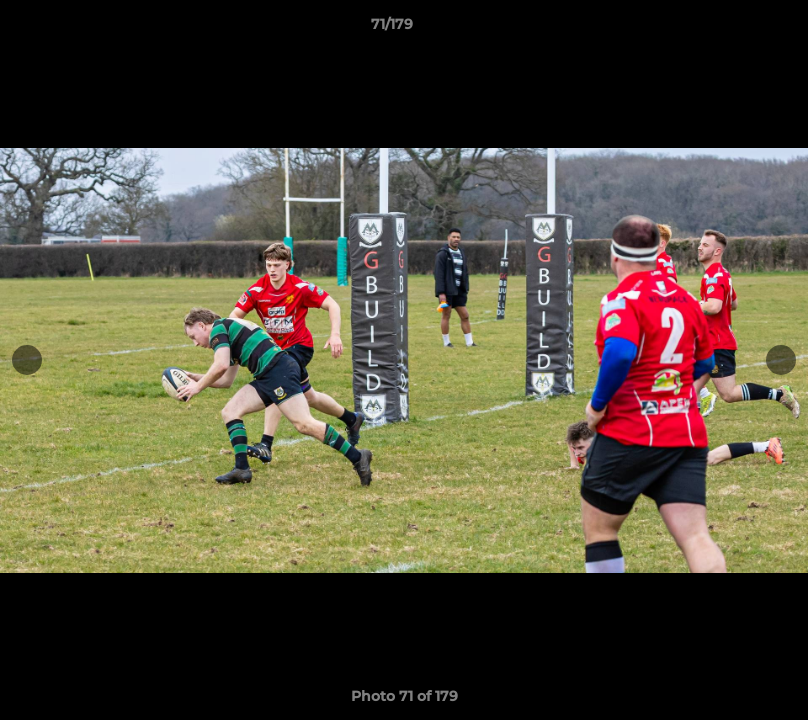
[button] (724, 29)
